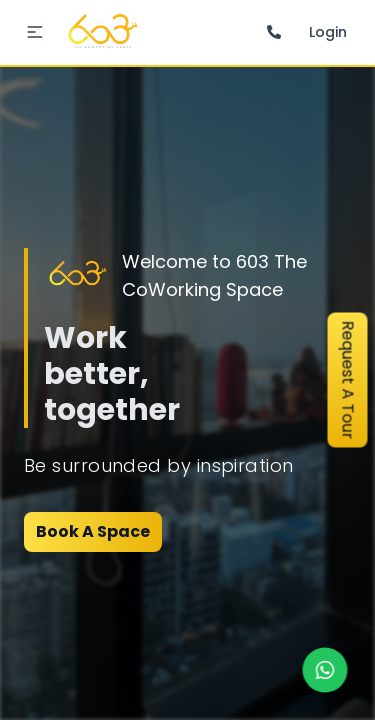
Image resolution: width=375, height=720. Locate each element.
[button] (35, 32)
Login (328, 32)
